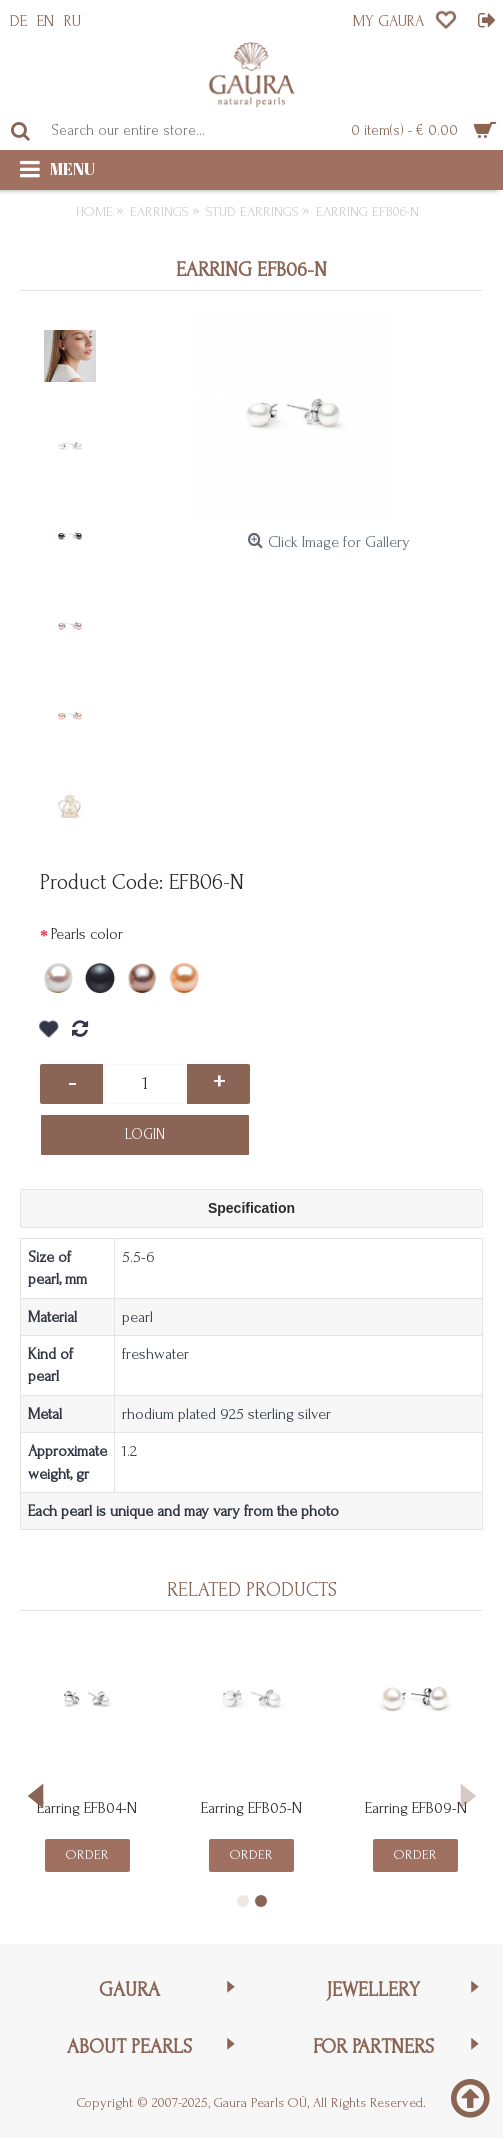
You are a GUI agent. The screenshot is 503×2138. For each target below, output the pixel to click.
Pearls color (87, 934)
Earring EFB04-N (87, 1808)
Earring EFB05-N (251, 1808)
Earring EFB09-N (416, 1808)
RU (72, 21)
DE (18, 21)
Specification (251, 1208)
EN (45, 21)
